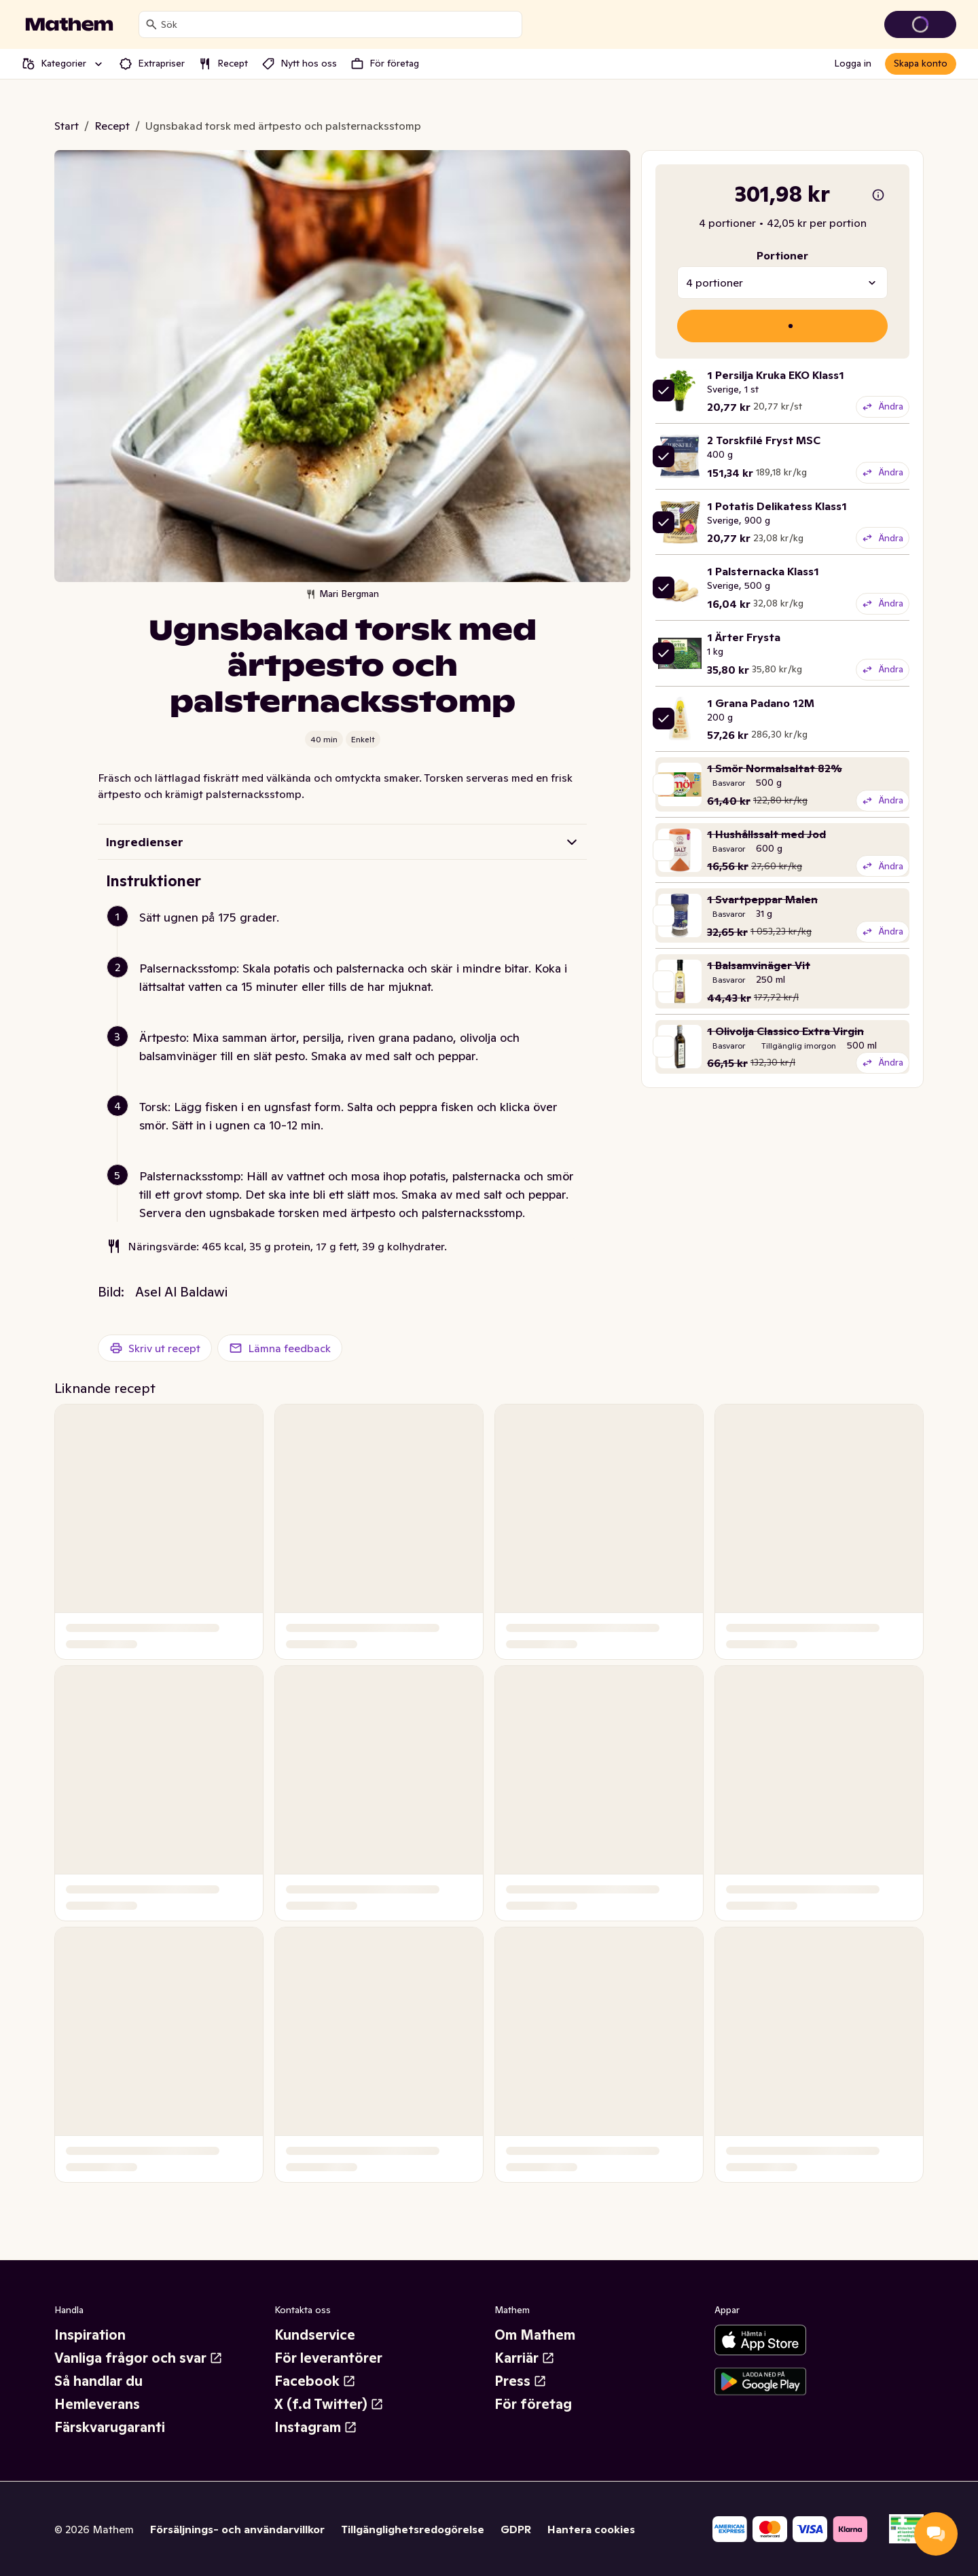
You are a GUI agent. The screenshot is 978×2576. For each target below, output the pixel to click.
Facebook (315, 2381)
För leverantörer (328, 2358)
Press (520, 2381)
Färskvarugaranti (109, 2427)
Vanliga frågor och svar (138, 2358)
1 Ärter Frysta (743, 637)
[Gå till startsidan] (69, 24)
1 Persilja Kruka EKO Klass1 (775, 375)
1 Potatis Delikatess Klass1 (777, 506)
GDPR (516, 2529)
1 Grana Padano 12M (760, 703)
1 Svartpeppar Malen (762, 899)
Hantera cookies (591, 2529)
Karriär (524, 2358)
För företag (533, 2404)
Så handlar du (98, 2381)
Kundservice (314, 2335)
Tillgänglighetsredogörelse (412, 2529)
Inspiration (90, 2335)
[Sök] (151, 24)
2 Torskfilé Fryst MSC (763, 440)
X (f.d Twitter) (329, 2404)
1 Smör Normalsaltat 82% (774, 768)
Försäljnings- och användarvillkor (237, 2529)
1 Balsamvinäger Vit (758, 965)
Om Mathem (534, 2335)
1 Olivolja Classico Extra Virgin (785, 1031)
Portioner (782, 255)
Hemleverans (97, 2404)
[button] (348, 933)
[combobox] (338, 24)
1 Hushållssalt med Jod (766, 834)
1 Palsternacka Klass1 (763, 571)
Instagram (315, 2427)
